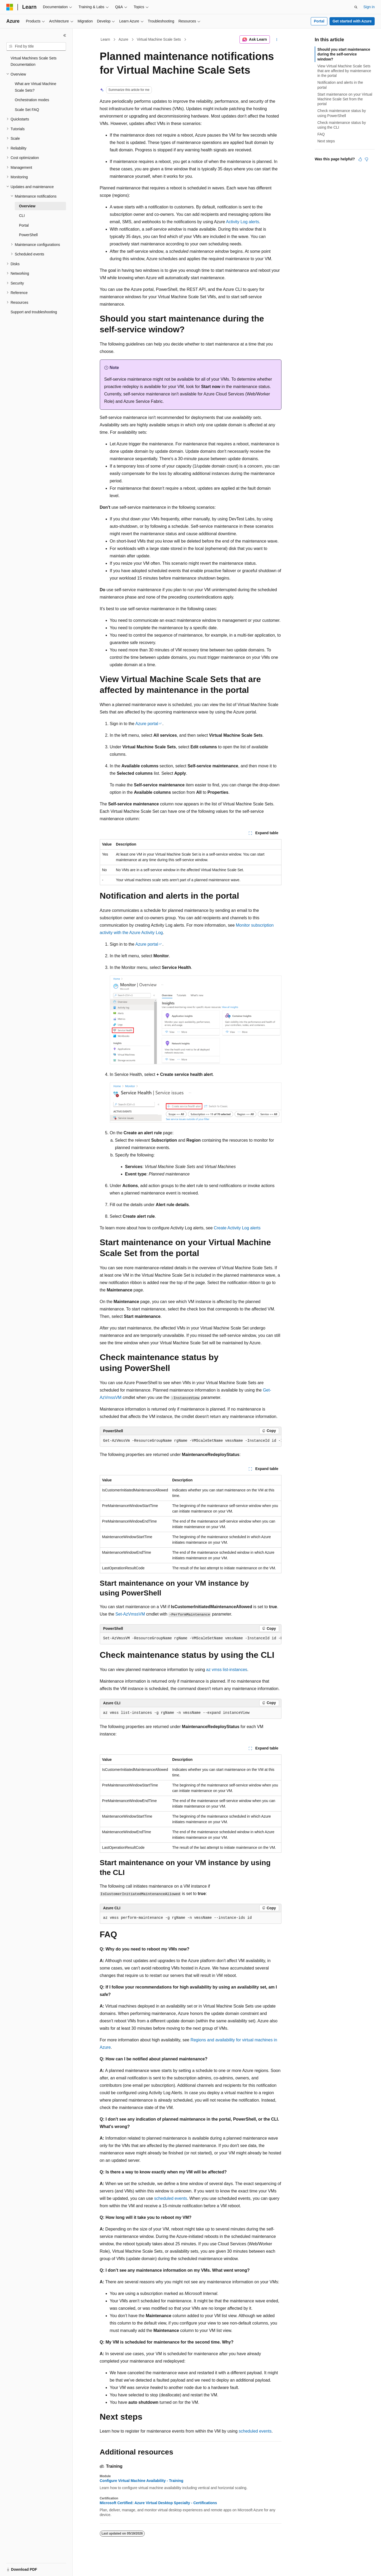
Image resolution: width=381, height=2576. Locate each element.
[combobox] (36, 46)
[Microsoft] (9, 7)
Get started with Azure (351, 21)
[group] (190, 1441)
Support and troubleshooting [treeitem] (34, 312)
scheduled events (170, 2198)
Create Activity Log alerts (237, 1228)
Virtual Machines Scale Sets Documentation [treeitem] (34, 61)
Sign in (369, 7)
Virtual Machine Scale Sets (159, 39)
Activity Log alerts (242, 222)
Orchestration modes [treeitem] (32, 100)
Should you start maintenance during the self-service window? (343, 54)
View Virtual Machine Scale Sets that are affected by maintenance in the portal (344, 71)
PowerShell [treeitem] (28, 235)
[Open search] (356, 7)
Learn (105, 39)
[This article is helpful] (360, 159)
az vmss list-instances (226, 1669)
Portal (319, 21)
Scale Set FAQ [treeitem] (27, 110)
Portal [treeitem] (24, 225)
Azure (123, 39)
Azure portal (146, 723)
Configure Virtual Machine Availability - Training (142, 2481)
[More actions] (276, 39)
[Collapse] (64, 35)
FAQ (321, 134)
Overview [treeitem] (27, 206)
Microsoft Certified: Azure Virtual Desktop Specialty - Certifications (158, 2503)
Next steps (326, 141)
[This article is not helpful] (366, 159)
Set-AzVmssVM (130, 1614)
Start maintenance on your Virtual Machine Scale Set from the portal (344, 99)
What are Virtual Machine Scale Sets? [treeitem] (35, 87)
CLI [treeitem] (22, 215)
